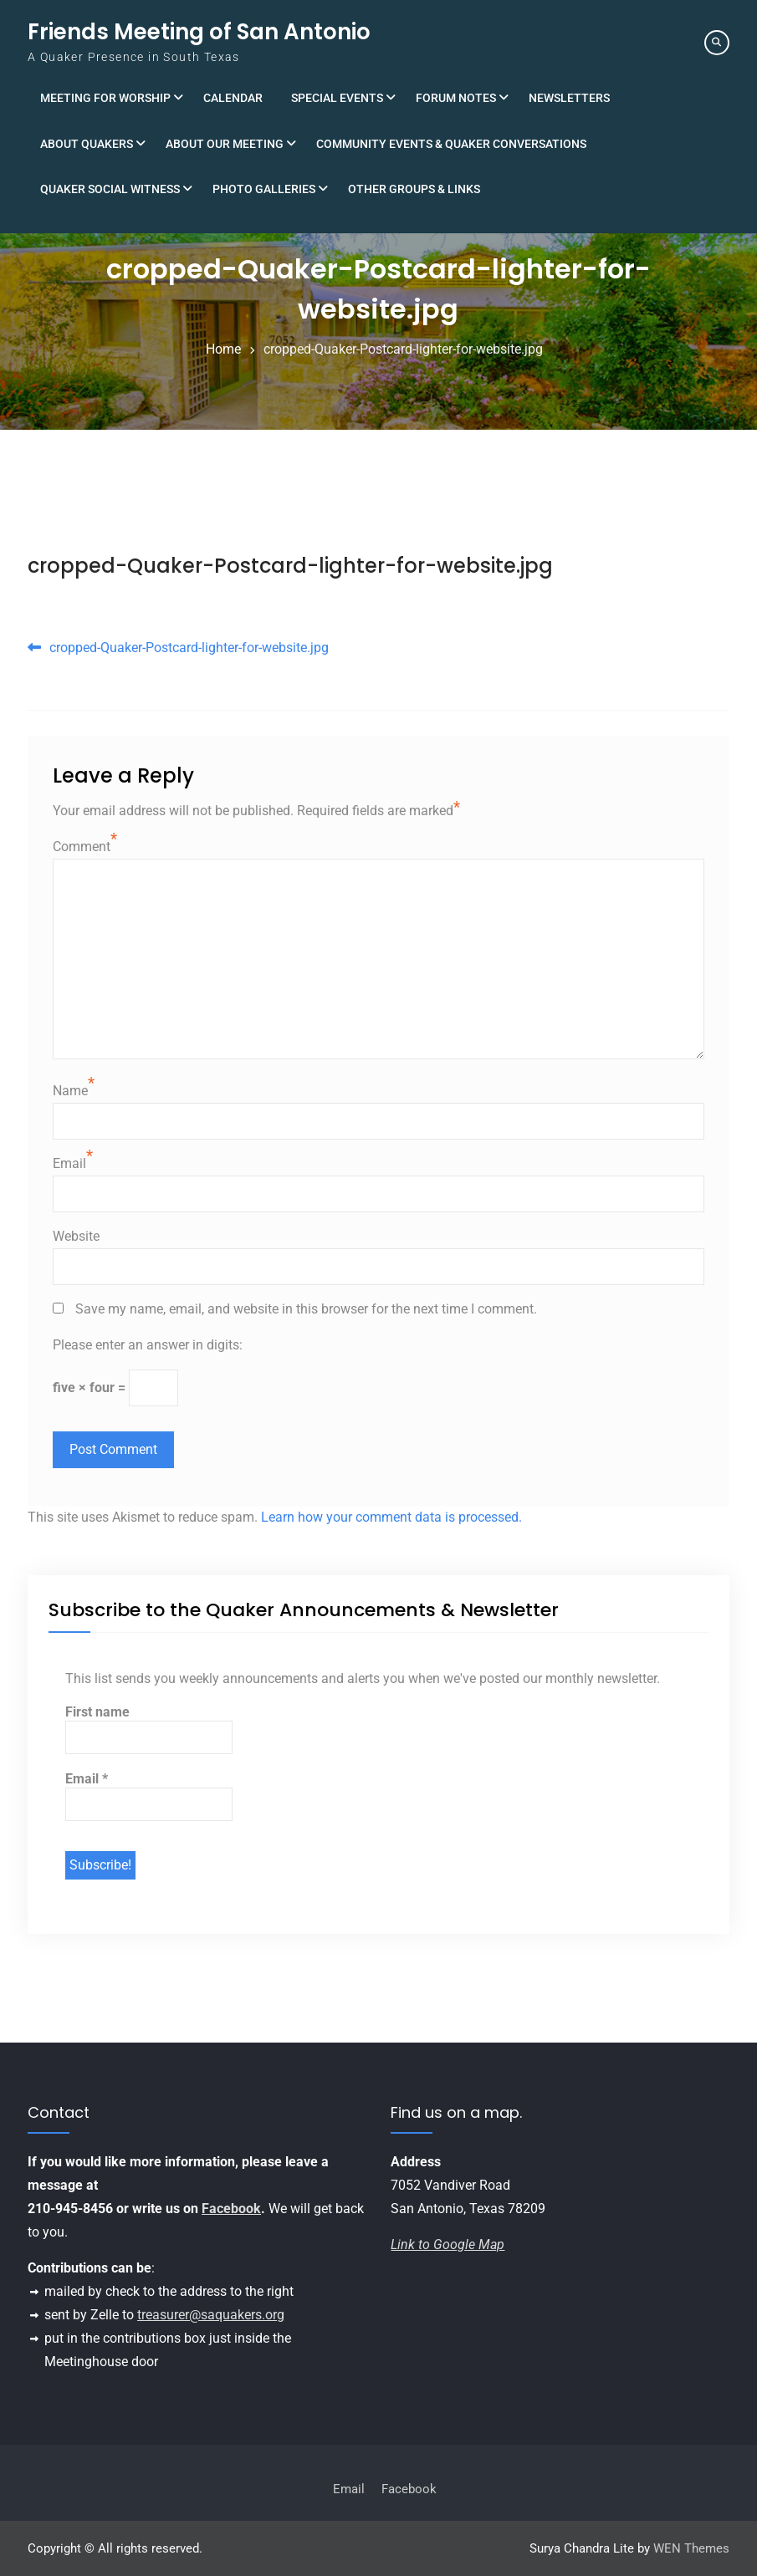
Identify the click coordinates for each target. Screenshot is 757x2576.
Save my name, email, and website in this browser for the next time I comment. (306, 1309)
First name (97, 1712)
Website (76, 1236)
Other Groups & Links (414, 189)
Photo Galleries (263, 189)
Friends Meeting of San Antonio (199, 32)
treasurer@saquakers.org (210, 2315)
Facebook (231, 2208)
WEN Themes (691, 2548)
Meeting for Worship (105, 98)
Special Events (337, 98)
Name (70, 1091)
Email (69, 1163)
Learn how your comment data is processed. (391, 1517)
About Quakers (86, 143)
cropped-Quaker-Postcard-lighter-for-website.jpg (290, 565)
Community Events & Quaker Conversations (451, 143)
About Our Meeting (225, 143)
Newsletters (569, 98)
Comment (81, 846)
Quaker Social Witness (110, 189)
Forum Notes (456, 98)
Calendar (233, 98)
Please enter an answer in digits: (148, 1345)
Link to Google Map (447, 2244)
